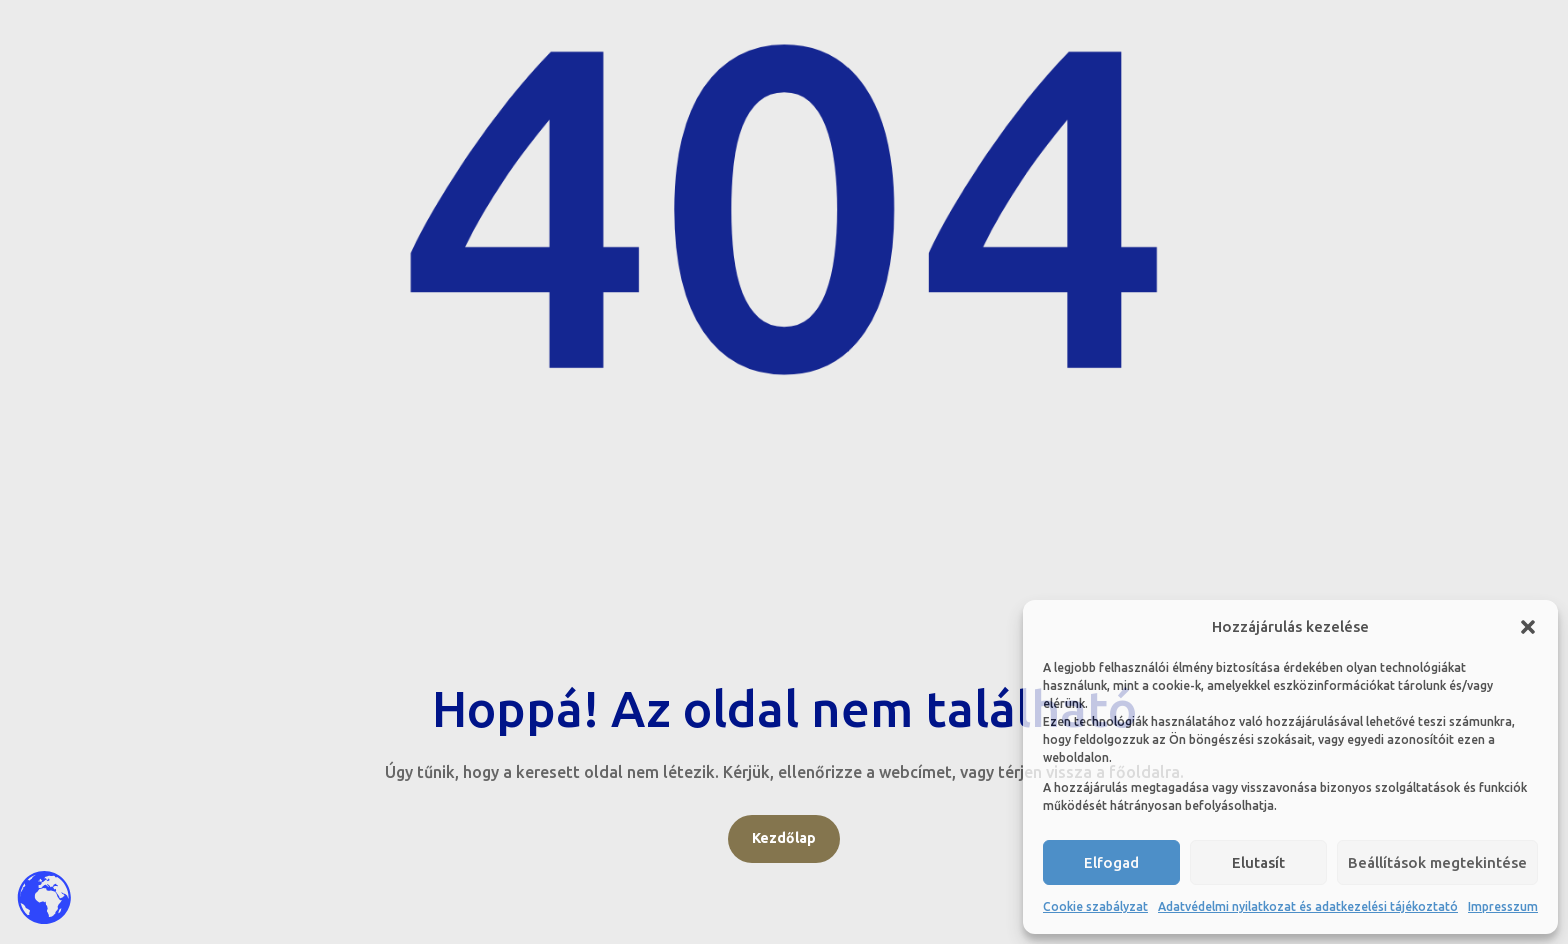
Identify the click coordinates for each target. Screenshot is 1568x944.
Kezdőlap (784, 838)
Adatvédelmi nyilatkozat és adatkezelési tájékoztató (1308, 906)
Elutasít (1258, 862)
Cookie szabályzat (1095, 906)
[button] (1528, 627)
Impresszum (1503, 906)
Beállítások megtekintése (1437, 862)
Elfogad (1111, 862)
